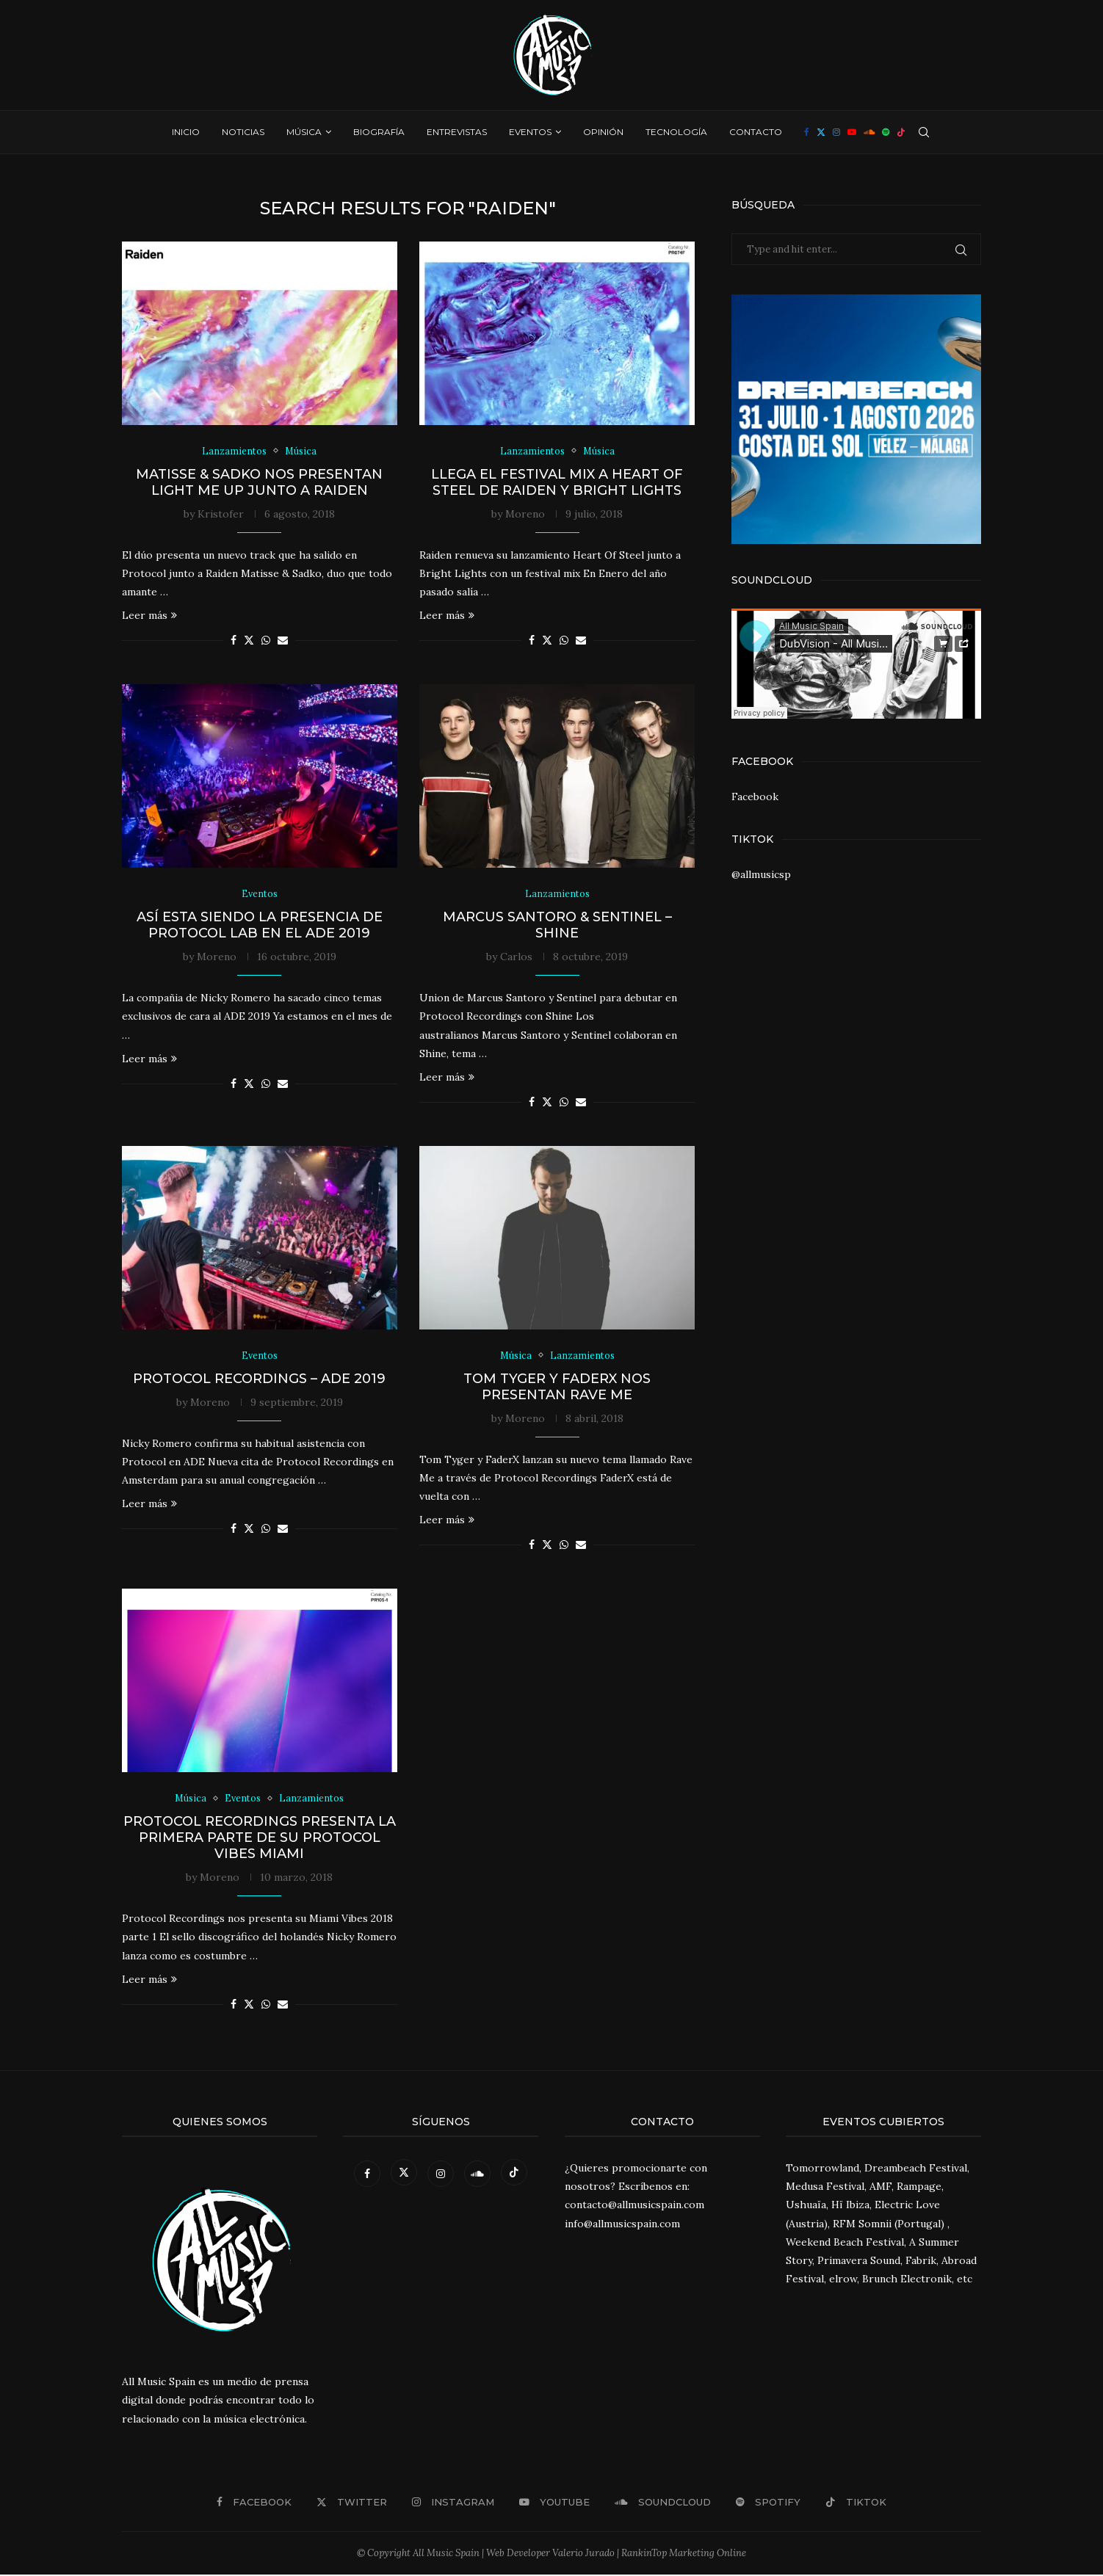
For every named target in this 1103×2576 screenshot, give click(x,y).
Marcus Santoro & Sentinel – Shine (557, 926)
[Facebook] (806, 132)
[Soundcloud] (869, 132)
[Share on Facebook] (233, 640)
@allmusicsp (761, 874)
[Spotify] (885, 132)
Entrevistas (457, 131)
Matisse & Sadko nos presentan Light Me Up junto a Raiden (259, 482)
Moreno (525, 513)
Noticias (243, 131)
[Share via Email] (283, 640)
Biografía (379, 131)
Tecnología (676, 131)
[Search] (923, 132)
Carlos (516, 957)
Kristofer (221, 513)
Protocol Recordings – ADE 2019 (259, 1379)
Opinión (603, 131)
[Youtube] (851, 132)
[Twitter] (821, 132)
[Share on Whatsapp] (265, 640)
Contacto (755, 131)
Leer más (149, 616)
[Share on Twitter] (249, 640)
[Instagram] (836, 132)
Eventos (530, 131)
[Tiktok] (901, 132)
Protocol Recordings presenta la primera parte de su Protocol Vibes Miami (259, 1839)
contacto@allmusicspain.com (634, 2206)
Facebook (754, 796)
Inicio (186, 131)
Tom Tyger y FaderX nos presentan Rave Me (557, 1387)
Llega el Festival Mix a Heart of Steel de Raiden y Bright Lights (557, 482)
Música (304, 131)
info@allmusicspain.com (622, 2225)
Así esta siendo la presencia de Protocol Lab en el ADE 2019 (260, 926)
